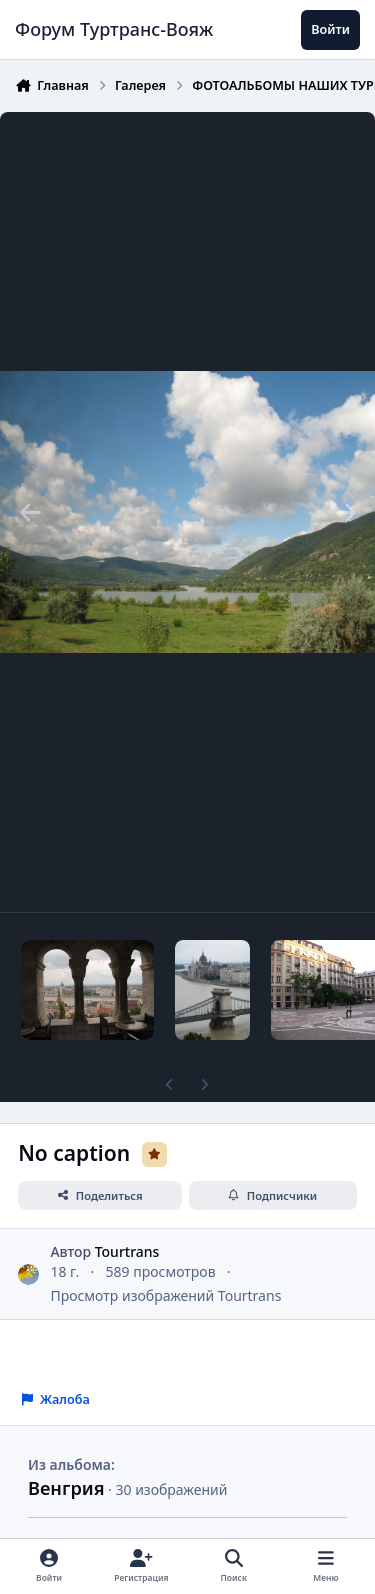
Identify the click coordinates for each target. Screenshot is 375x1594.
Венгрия (66, 1488)
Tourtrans (127, 1251)
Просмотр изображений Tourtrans (165, 1295)
